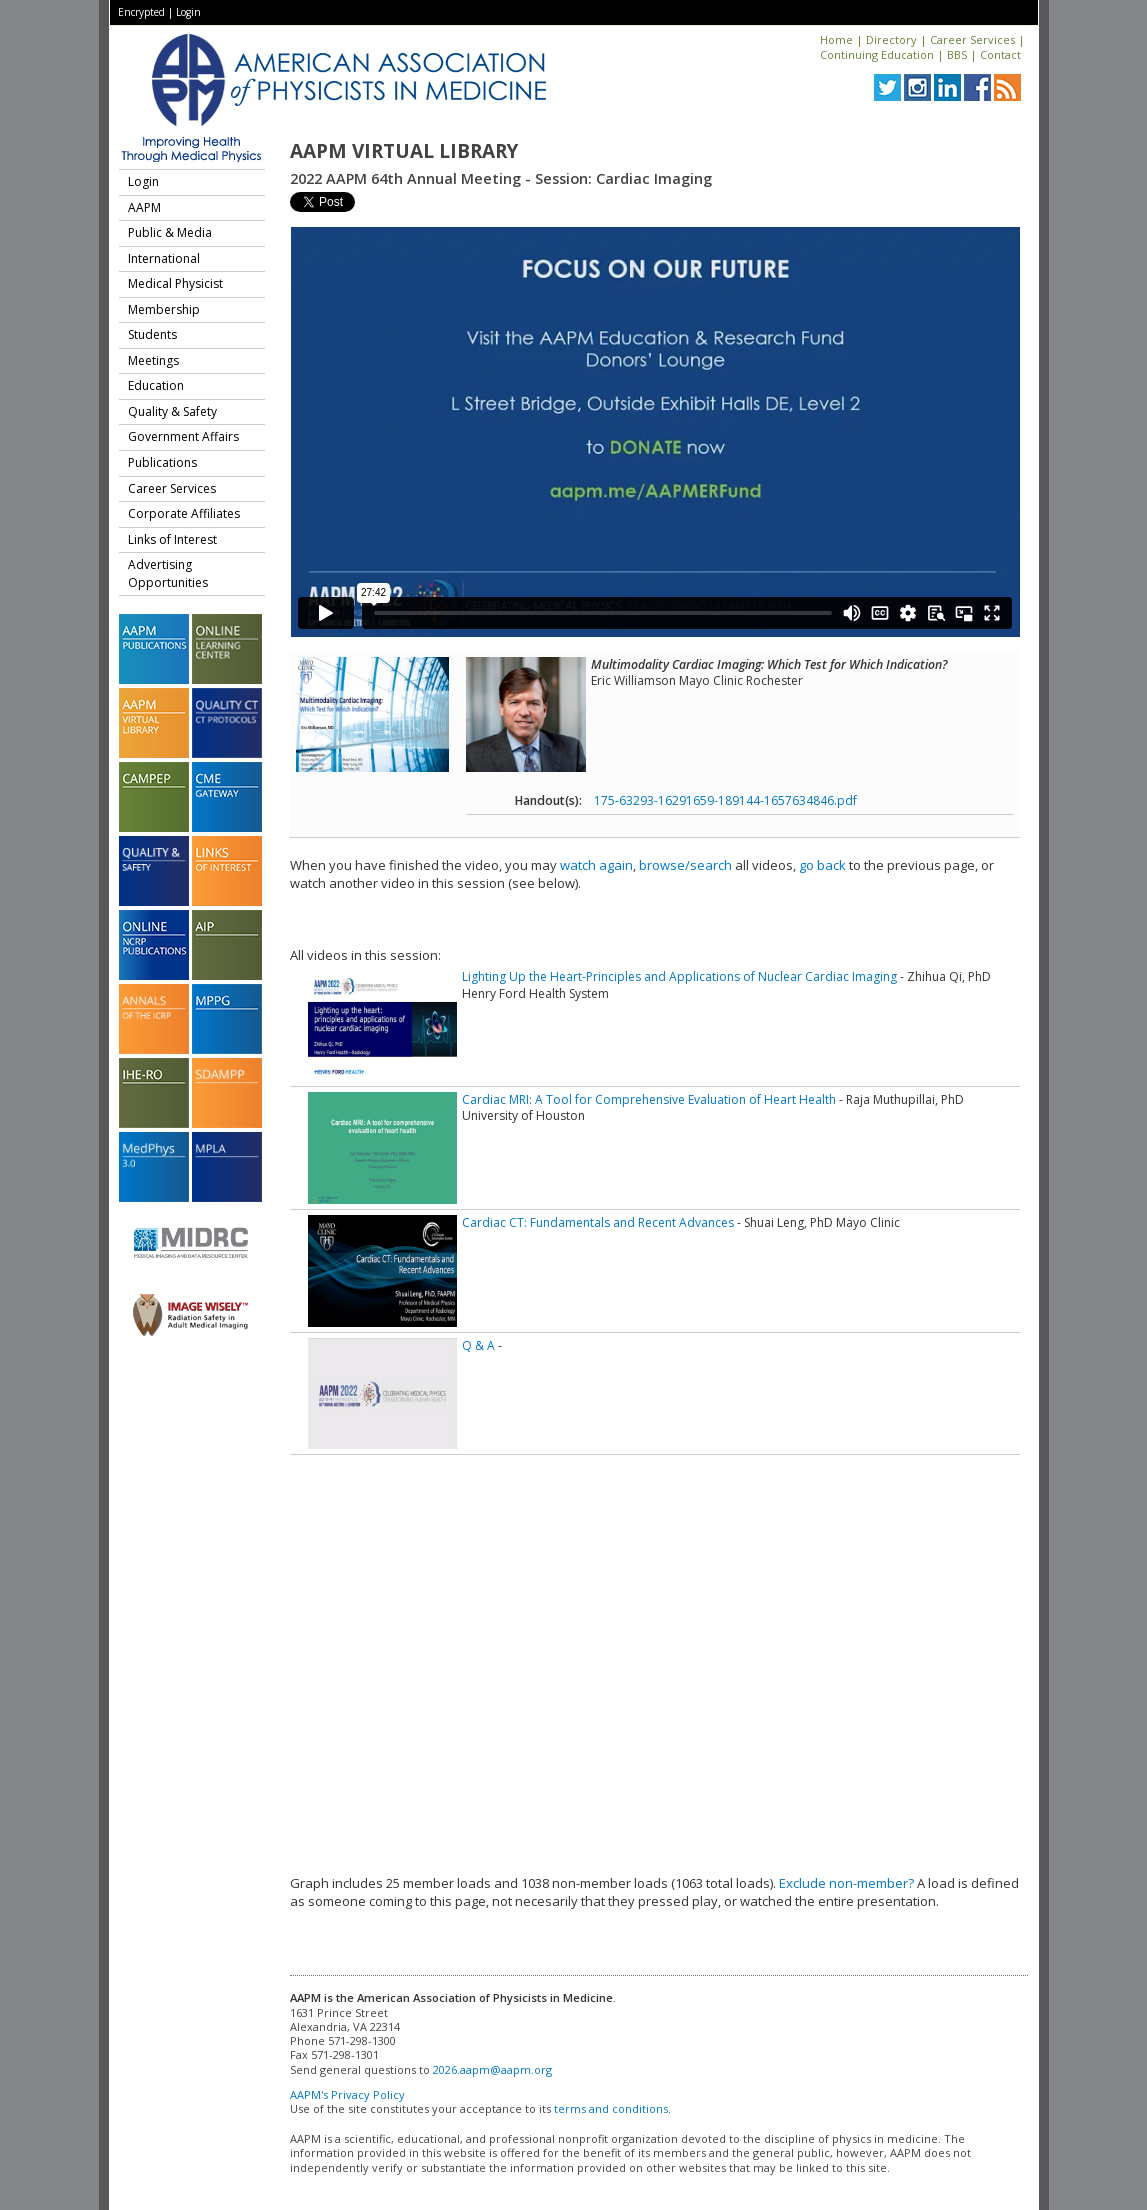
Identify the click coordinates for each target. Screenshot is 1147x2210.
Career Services (972, 39)
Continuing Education (877, 54)
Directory (891, 39)
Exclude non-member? (846, 1883)
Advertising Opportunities (168, 573)
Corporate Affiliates (184, 513)
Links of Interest (172, 539)
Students (152, 334)
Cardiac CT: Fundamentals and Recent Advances (598, 1222)
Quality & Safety (172, 411)
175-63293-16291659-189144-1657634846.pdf (725, 800)
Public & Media (170, 232)
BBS (957, 54)
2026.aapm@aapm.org (492, 2069)
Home (836, 39)
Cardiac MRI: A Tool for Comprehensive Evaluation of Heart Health (649, 1099)
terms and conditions (611, 2108)
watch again (596, 865)
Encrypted (141, 12)
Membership (164, 309)
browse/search (685, 865)
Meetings (153, 360)
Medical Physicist (175, 283)
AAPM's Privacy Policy (347, 2094)
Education (156, 385)
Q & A (478, 1345)
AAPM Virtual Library (404, 151)
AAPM (144, 207)
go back (822, 865)
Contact (1000, 54)
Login (188, 12)
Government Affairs (183, 436)
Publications (162, 462)
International (164, 258)
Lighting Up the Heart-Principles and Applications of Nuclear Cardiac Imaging (679, 976)
